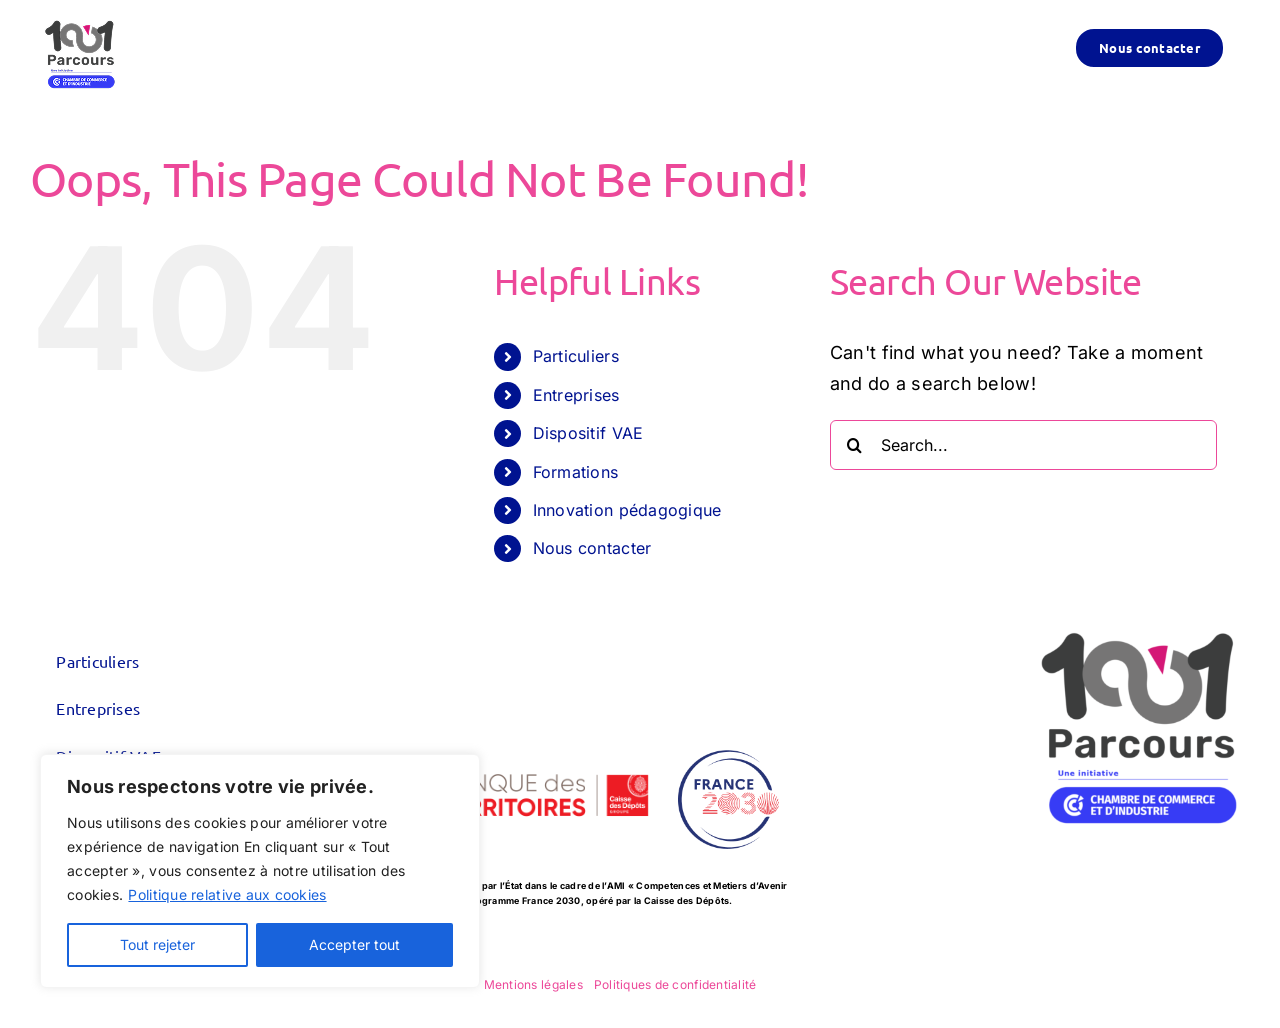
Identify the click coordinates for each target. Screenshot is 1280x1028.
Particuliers (576, 356)
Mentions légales (533, 984)
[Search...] (1023, 445)
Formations (576, 472)
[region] (260, 871)
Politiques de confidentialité (675, 984)
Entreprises (576, 395)
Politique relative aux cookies (227, 894)
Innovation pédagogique (627, 510)
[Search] (855, 445)
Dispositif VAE (588, 433)
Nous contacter (592, 548)
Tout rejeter (157, 944)
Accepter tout (354, 944)
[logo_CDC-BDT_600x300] (516, 737)
